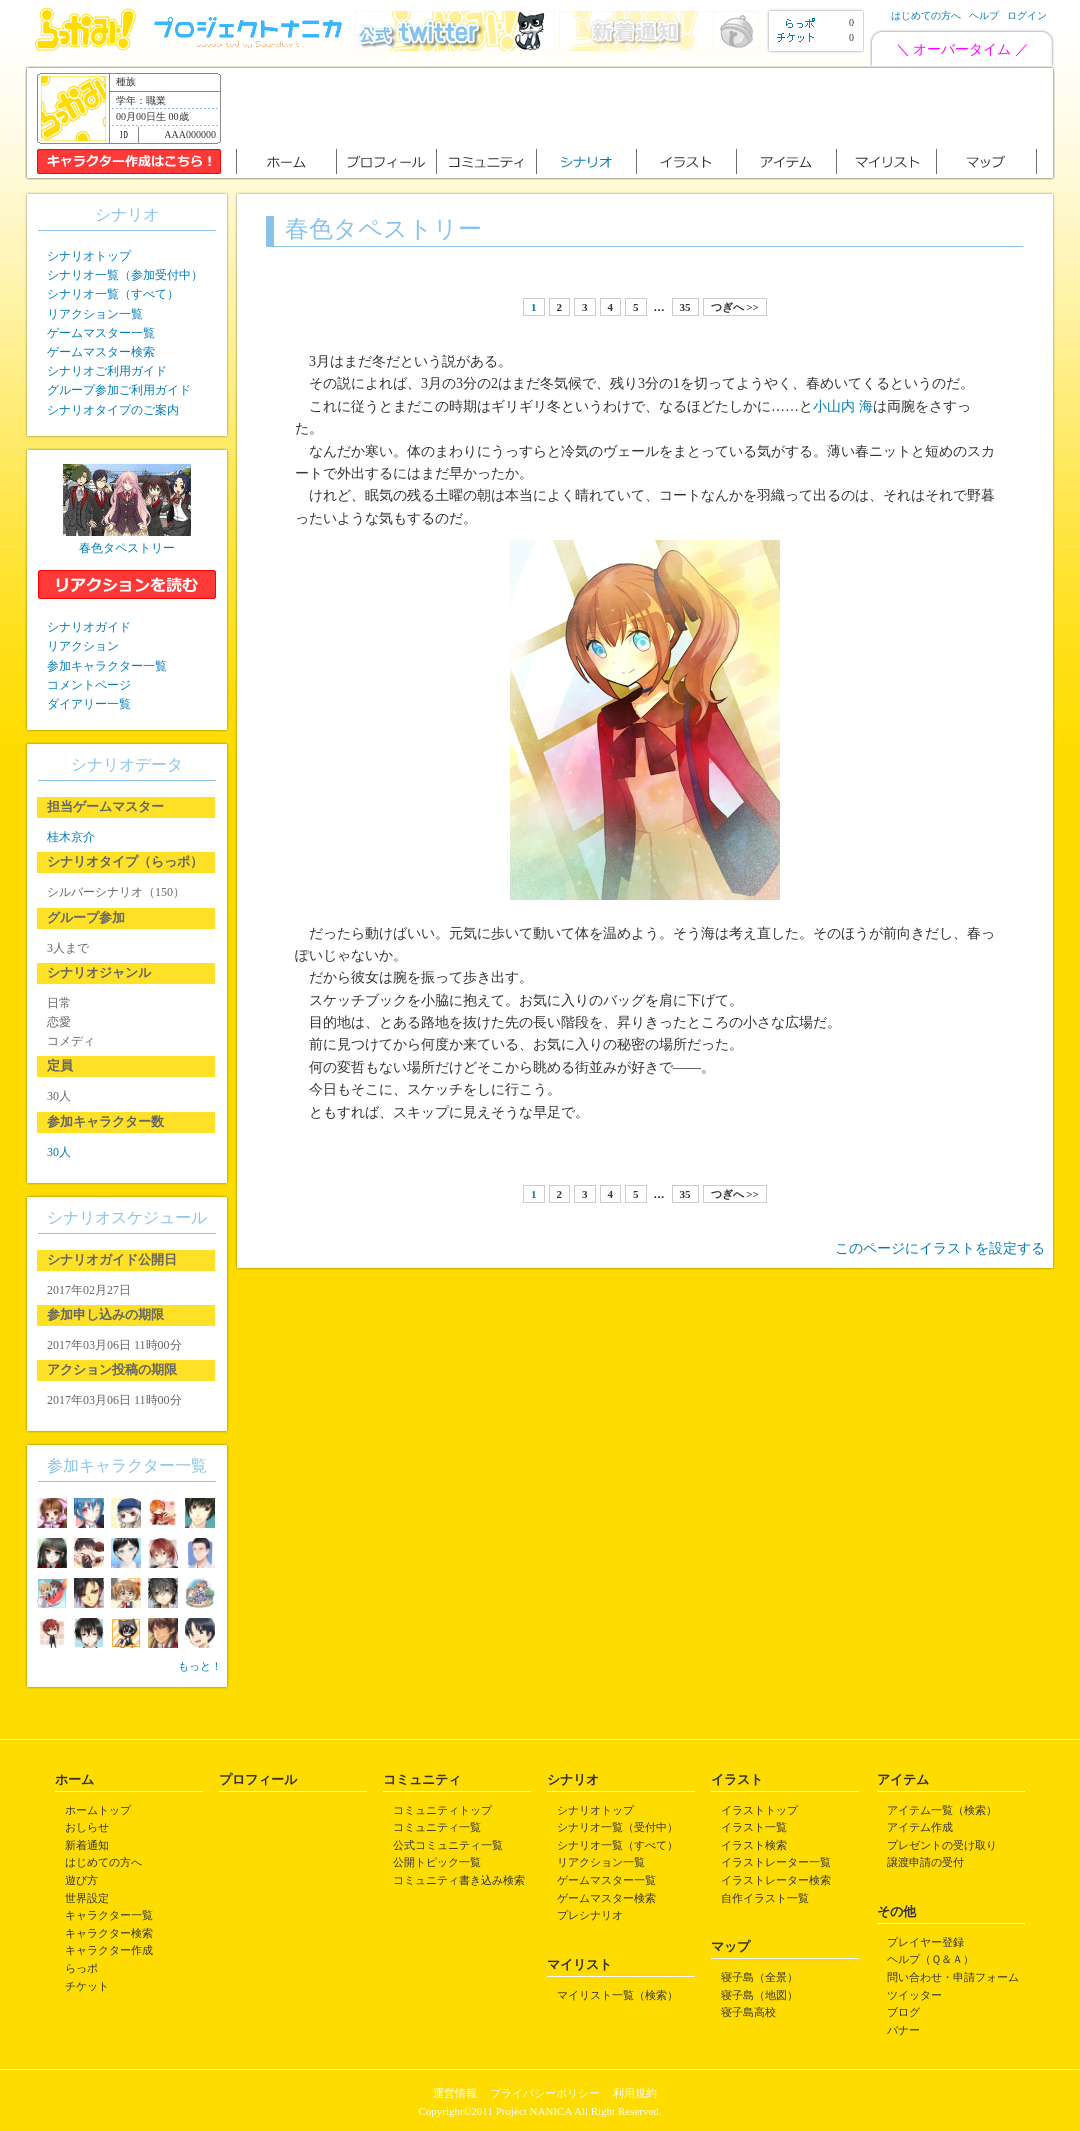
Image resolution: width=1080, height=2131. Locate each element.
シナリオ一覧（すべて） (113, 294)
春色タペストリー (127, 548)
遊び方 (81, 1880)
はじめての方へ (926, 15)
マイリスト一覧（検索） (617, 1995)
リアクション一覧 (95, 314)
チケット (87, 1986)
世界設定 (87, 1898)
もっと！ (200, 1666)
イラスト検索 (754, 1845)
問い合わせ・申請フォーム (953, 1977)
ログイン (1027, 15)
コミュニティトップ (442, 1810)
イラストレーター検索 (776, 1880)
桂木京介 (71, 837)
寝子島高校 (748, 2012)
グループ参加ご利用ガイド (119, 390)
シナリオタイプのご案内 (113, 410)
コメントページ (89, 685)
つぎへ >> (735, 307)
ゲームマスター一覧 (101, 333)
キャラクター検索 (109, 1933)
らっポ (81, 1968)
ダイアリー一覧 (89, 704)
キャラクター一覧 (109, 1915)
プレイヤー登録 (925, 1942)
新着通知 (87, 1845)
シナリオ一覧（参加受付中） (125, 275)
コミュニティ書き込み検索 (459, 1880)
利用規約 (635, 2093)
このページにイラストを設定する (940, 1248)
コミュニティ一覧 (437, 1827)
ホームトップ (98, 1810)
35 (685, 307)
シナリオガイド (89, 627)
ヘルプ (984, 15)
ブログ (903, 2012)
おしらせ (87, 1827)
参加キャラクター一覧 (107, 666)
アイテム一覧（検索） (942, 1810)
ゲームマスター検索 (101, 352)
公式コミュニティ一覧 (448, 1845)
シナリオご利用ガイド (107, 371)
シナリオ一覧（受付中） (617, 1827)
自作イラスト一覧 (765, 1898)
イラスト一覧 (754, 1827)
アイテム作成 (920, 1827)
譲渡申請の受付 (925, 1862)
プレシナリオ (590, 1915)
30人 (59, 1152)
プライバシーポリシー (545, 2093)
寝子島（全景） (759, 1977)
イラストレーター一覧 (776, 1862)
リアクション (83, 646)
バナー (903, 2030)
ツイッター (914, 1995)
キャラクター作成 (109, 1950)
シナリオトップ (89, 256)
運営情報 (455, 2093)
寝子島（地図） (759, 1995)
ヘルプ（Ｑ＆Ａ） (930, 1959)
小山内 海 (843, 406)
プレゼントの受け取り (942, 1845)
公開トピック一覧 (437, 1862)
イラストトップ (759, 1810)
